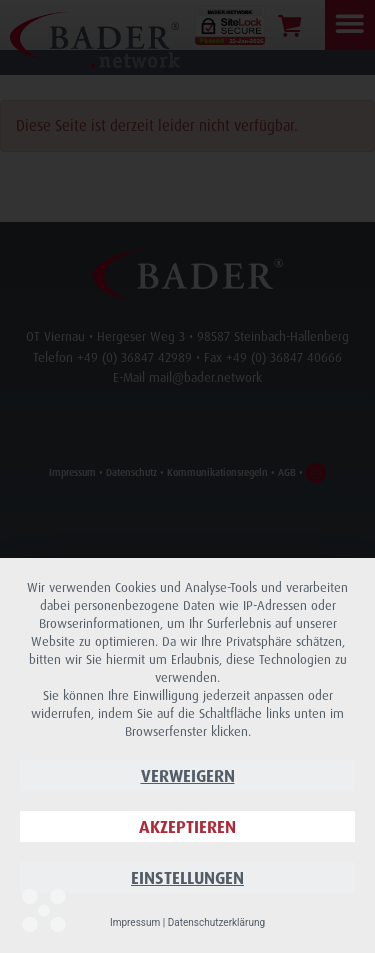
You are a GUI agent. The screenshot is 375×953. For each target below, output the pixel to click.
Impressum (135, 922)
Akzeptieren (187, 826)
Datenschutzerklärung (216, 922)
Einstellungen (187, 877)
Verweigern (188, 775)
